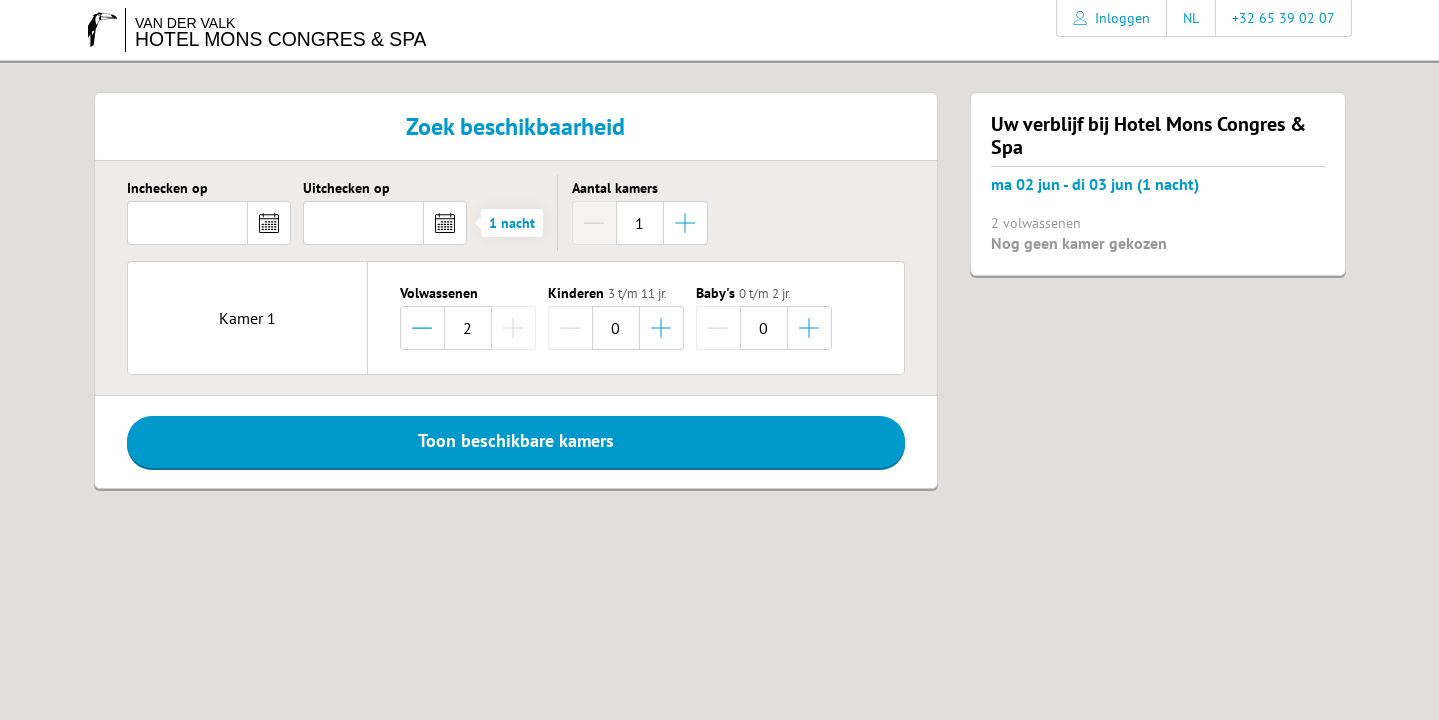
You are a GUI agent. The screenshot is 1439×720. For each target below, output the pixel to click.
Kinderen (607, 294)
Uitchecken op (346, 189)
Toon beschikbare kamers (516, 440)
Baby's (743, 294)
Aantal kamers (615, 189)
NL (1191, 18)
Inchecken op (167, 189)
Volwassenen (439, 294)
